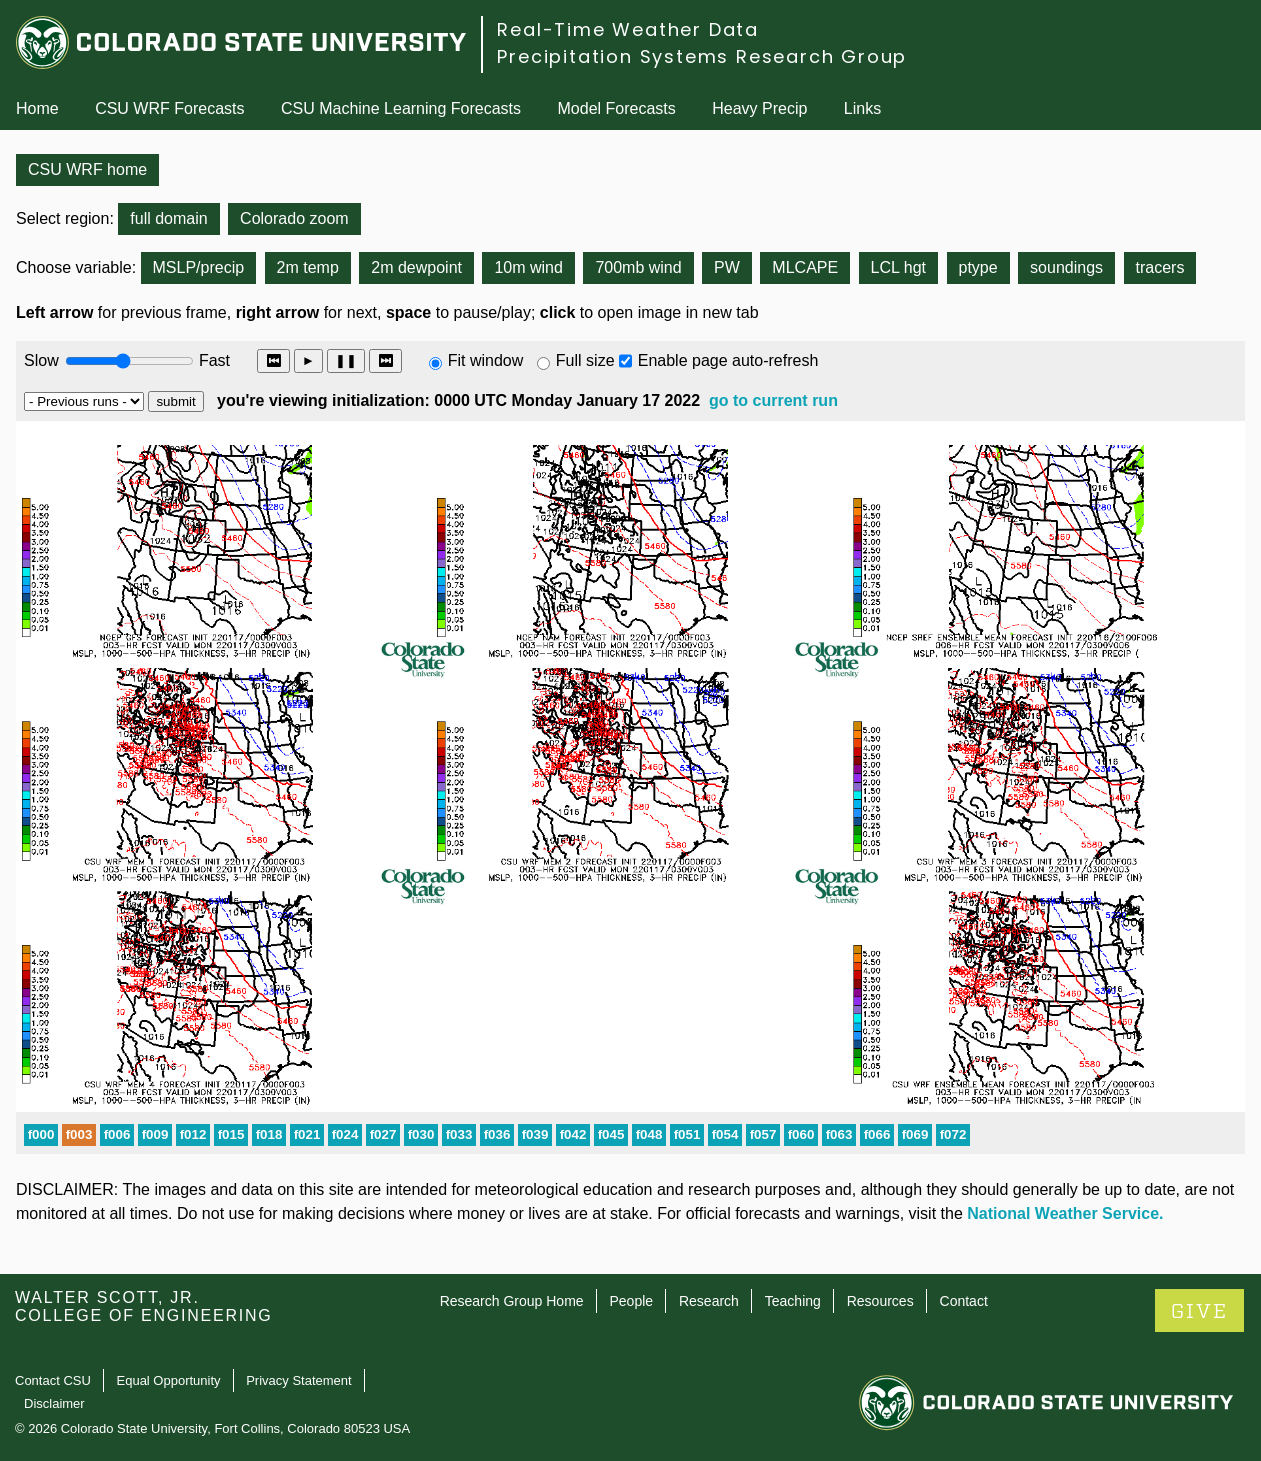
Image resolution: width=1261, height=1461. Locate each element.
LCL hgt (898, 267)
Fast (213, 360)
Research (709, 1301)
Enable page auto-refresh (728, 360)
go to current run (773, 400)
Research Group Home (512, 1301)
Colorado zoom (294, 218)
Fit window (486, 360)
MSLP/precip (199, 267)
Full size (585, 360)
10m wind (528, 267)
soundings (1066, 267)
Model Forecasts (617, 108)
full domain (168, 218)
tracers (1160, 267)
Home (37, 108)
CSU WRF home (87, 169)
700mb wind (638, 267)
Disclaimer (54, 1403)
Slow (41, 360)
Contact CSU (53, 1380)
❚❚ (346, 360)
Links (862, 108)
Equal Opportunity (169, 1380)
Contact (964, 1301)
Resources (880, 1301)
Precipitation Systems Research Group (702, 56)
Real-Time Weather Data (628, 29)
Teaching (793, 1301)
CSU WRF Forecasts (169, 108)
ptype (978, 267)
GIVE (1199, 1311)
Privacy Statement (299, 1380)
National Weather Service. (1065, 1213)
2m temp (308, 267)
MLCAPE (805, 267)
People (631, 1301)
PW (727, 267)
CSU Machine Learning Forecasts (401, 108)
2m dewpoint (416, 267)
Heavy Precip (759, 108)
